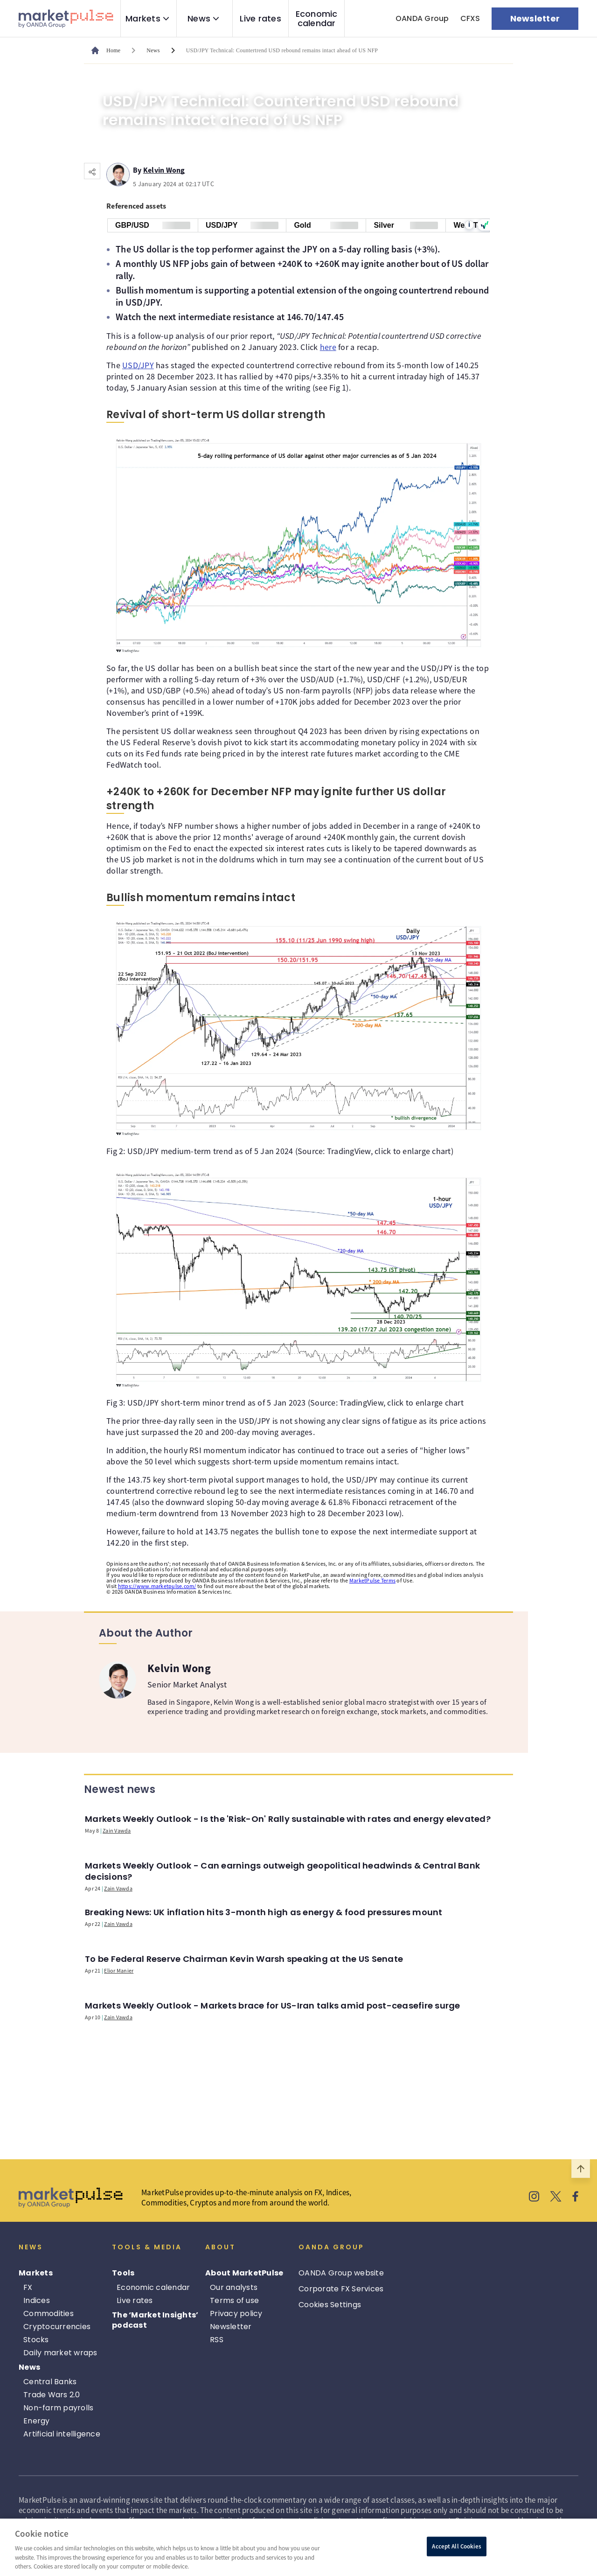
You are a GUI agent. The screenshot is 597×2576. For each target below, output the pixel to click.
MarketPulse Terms (372, 1580)
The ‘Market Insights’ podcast (155, 2320)
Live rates (260, 18)
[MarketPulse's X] (556, 2198)
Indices (36, 2300)
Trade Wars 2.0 (51, 2394)
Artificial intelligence (61, 2434)
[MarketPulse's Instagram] (534, 2197)
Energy (36, 2420)
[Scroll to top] (580, 2168)
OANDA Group (422, 18)
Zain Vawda (117, 1830)
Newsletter (231, 2326)
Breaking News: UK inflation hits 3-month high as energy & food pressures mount (264, 1912)
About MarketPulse (244, 2273)
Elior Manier (118, 1970)
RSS (216, 2339)
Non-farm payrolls (58, 2407)
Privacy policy (236, 2313)
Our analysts (233, 2287)
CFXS (470, 18)
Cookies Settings (329, 2305)
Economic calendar (317, 18)
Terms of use (234, 2300)
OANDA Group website (341, 2273)
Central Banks (49, 2381)
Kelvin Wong (164, 168)
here (328, 347)
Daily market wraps (60, 2352)
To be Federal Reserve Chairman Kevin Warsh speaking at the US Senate (244, 1959)
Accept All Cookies (456, 2546)
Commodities (48, 2313)
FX (28, 2287)
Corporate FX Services (340, 2288)
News (198, 18)
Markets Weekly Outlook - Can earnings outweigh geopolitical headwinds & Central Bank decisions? (282, 1871)
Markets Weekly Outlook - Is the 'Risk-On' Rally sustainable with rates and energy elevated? (288, 1819)
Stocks (36, 2339)
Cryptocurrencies (56, 2326)
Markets (142, 18)
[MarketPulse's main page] (109, 50)
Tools (123, 2273)
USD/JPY (138, 365)
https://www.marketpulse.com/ (157, 1585)
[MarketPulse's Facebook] (575, 2197)
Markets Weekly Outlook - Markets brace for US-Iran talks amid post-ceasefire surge (272, 2005)
